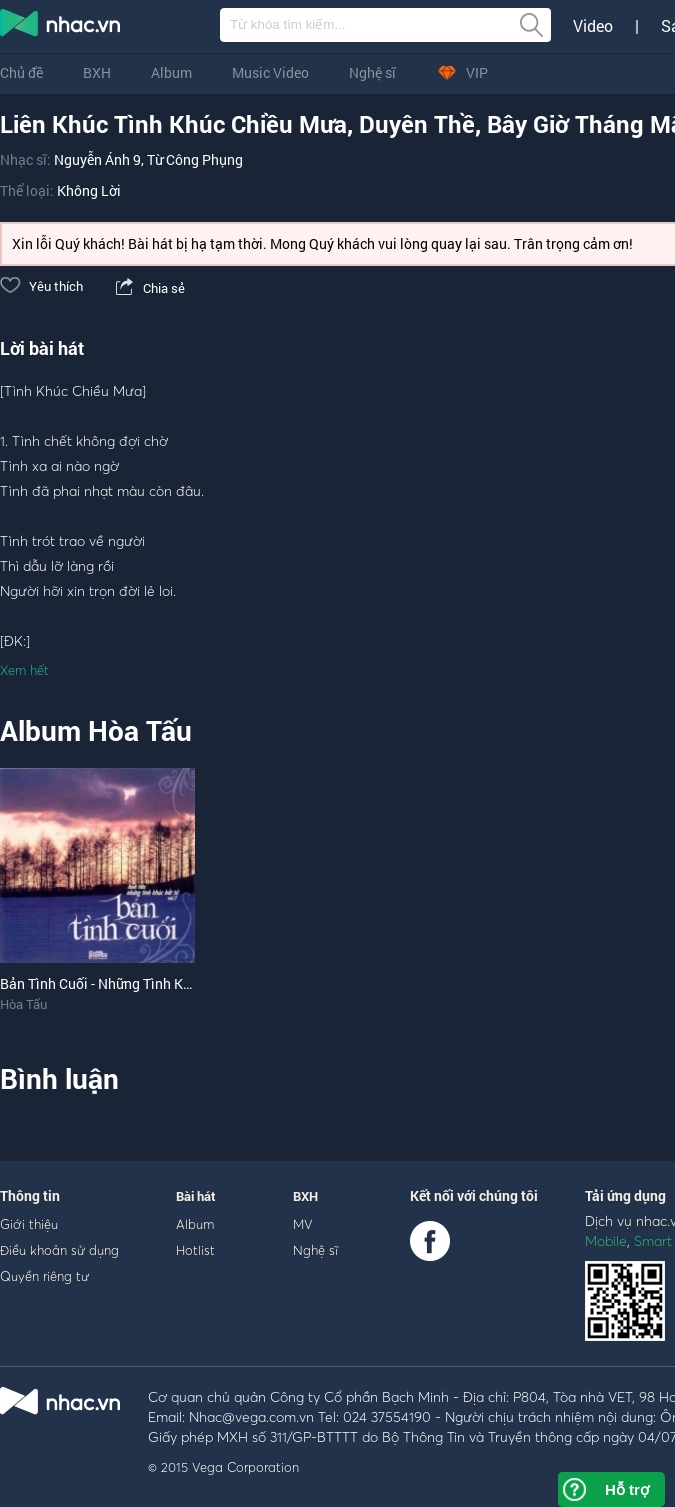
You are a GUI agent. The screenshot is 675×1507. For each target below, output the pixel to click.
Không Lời (89, 190)
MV (303, 1224)
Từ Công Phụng (195, 159)
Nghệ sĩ (372, 72)
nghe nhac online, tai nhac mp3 (61, 27)
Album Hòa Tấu (96, 730)
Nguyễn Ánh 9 (97, 159)
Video (593, 26)
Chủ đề (21, 72)
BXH (97, 72)
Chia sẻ (148, 288)
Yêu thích (41, 286)
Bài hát (196, 1196)
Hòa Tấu (23, 1004)
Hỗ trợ (627, 1489)
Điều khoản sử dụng (59, 1250)
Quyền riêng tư (44, 1276)
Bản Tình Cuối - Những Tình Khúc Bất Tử (125, 983)
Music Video (270, 72)
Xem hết (24, 670)
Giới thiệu (29, 1224)
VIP (462, 72)
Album (171, 72)
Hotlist (195, 1250)
